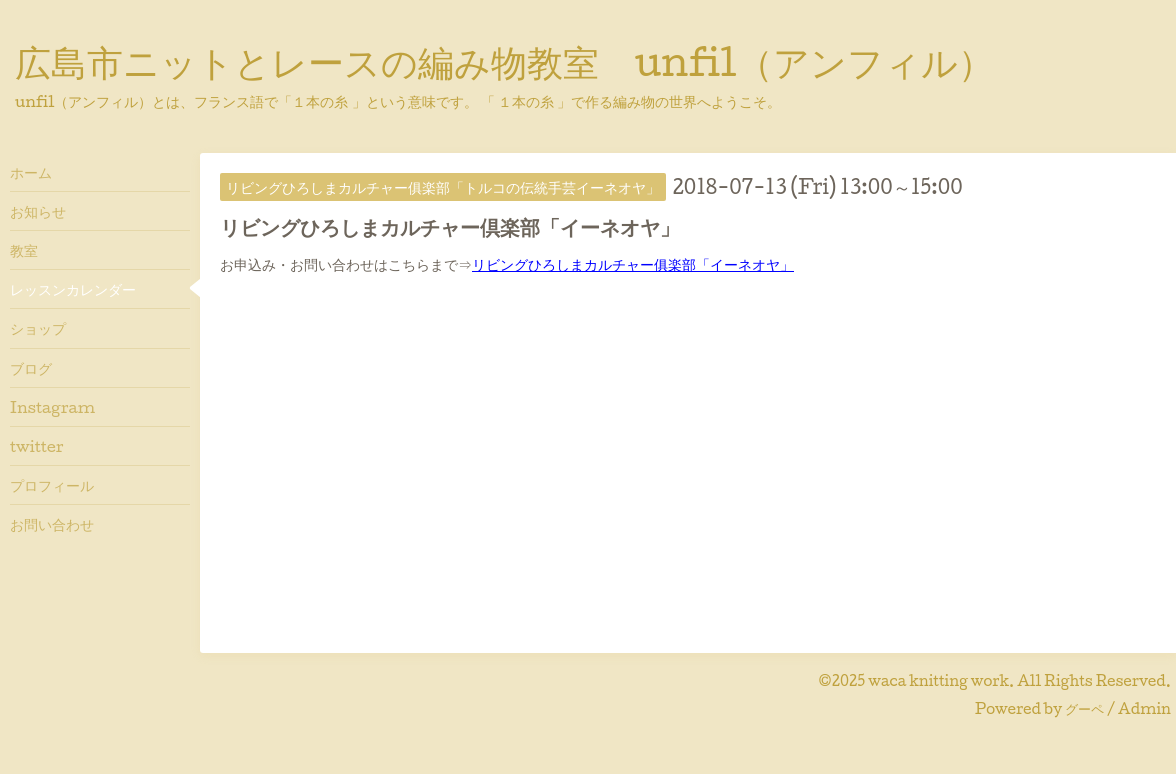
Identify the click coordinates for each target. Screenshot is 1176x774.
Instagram (52, 407)
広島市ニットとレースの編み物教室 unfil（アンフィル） (504, 61)
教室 (24, 250)
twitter (37, 446)
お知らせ (38, 211)
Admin (1144, 708)
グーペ (1084, 708)
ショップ (38, 328)
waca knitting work (938, 680)
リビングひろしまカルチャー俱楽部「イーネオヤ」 (633, 264)
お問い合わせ (52, 524)
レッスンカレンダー (73, 289)
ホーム (31, 172)
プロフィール (52, 485)
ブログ (31, 368)
